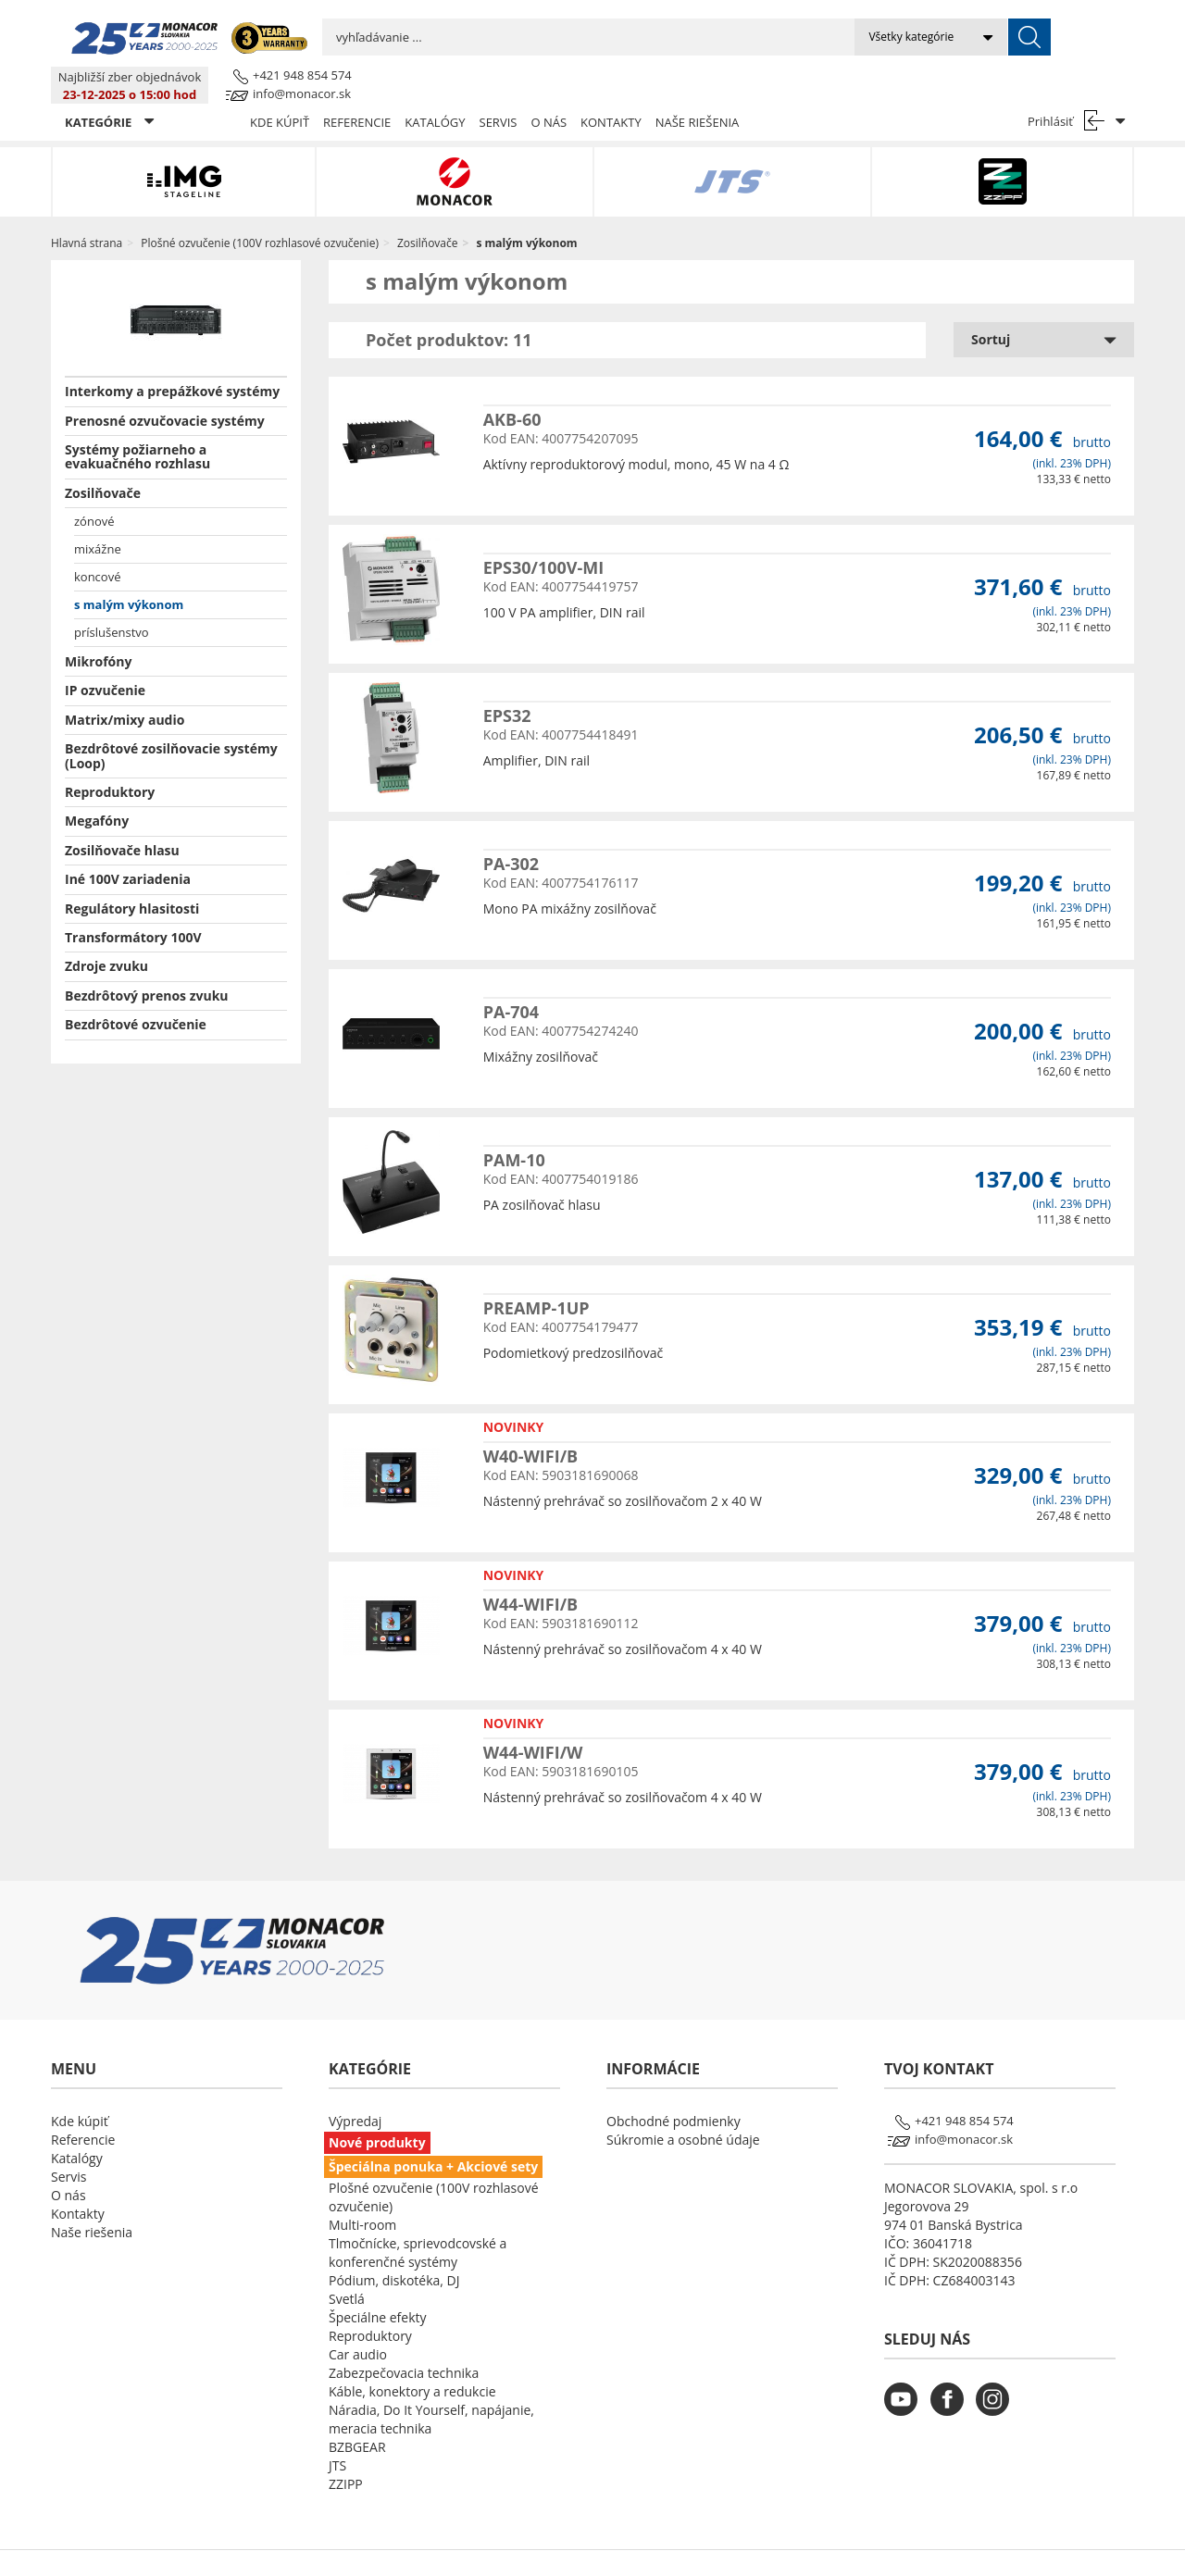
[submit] (798, 37)
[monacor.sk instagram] (997, 2374)
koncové (97, 539)
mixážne (97, 512)
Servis (499, 85)
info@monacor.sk (1084, 45)
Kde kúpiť (279, 85)
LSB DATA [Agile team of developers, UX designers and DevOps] (761, 2544)
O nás (548, 85)
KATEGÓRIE (109, 84)
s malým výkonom (128, 567)
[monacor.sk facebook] (951, 2374)
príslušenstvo (111, 595)
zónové (94, 484)
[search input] (472, 37)
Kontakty (611, 85)
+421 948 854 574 (1084, 27)
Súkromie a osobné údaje (683, 2102)
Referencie (357, 85)
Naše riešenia (697, 85)
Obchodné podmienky (673, 2084)
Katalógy (435, 85)
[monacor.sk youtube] (905, 2374)
